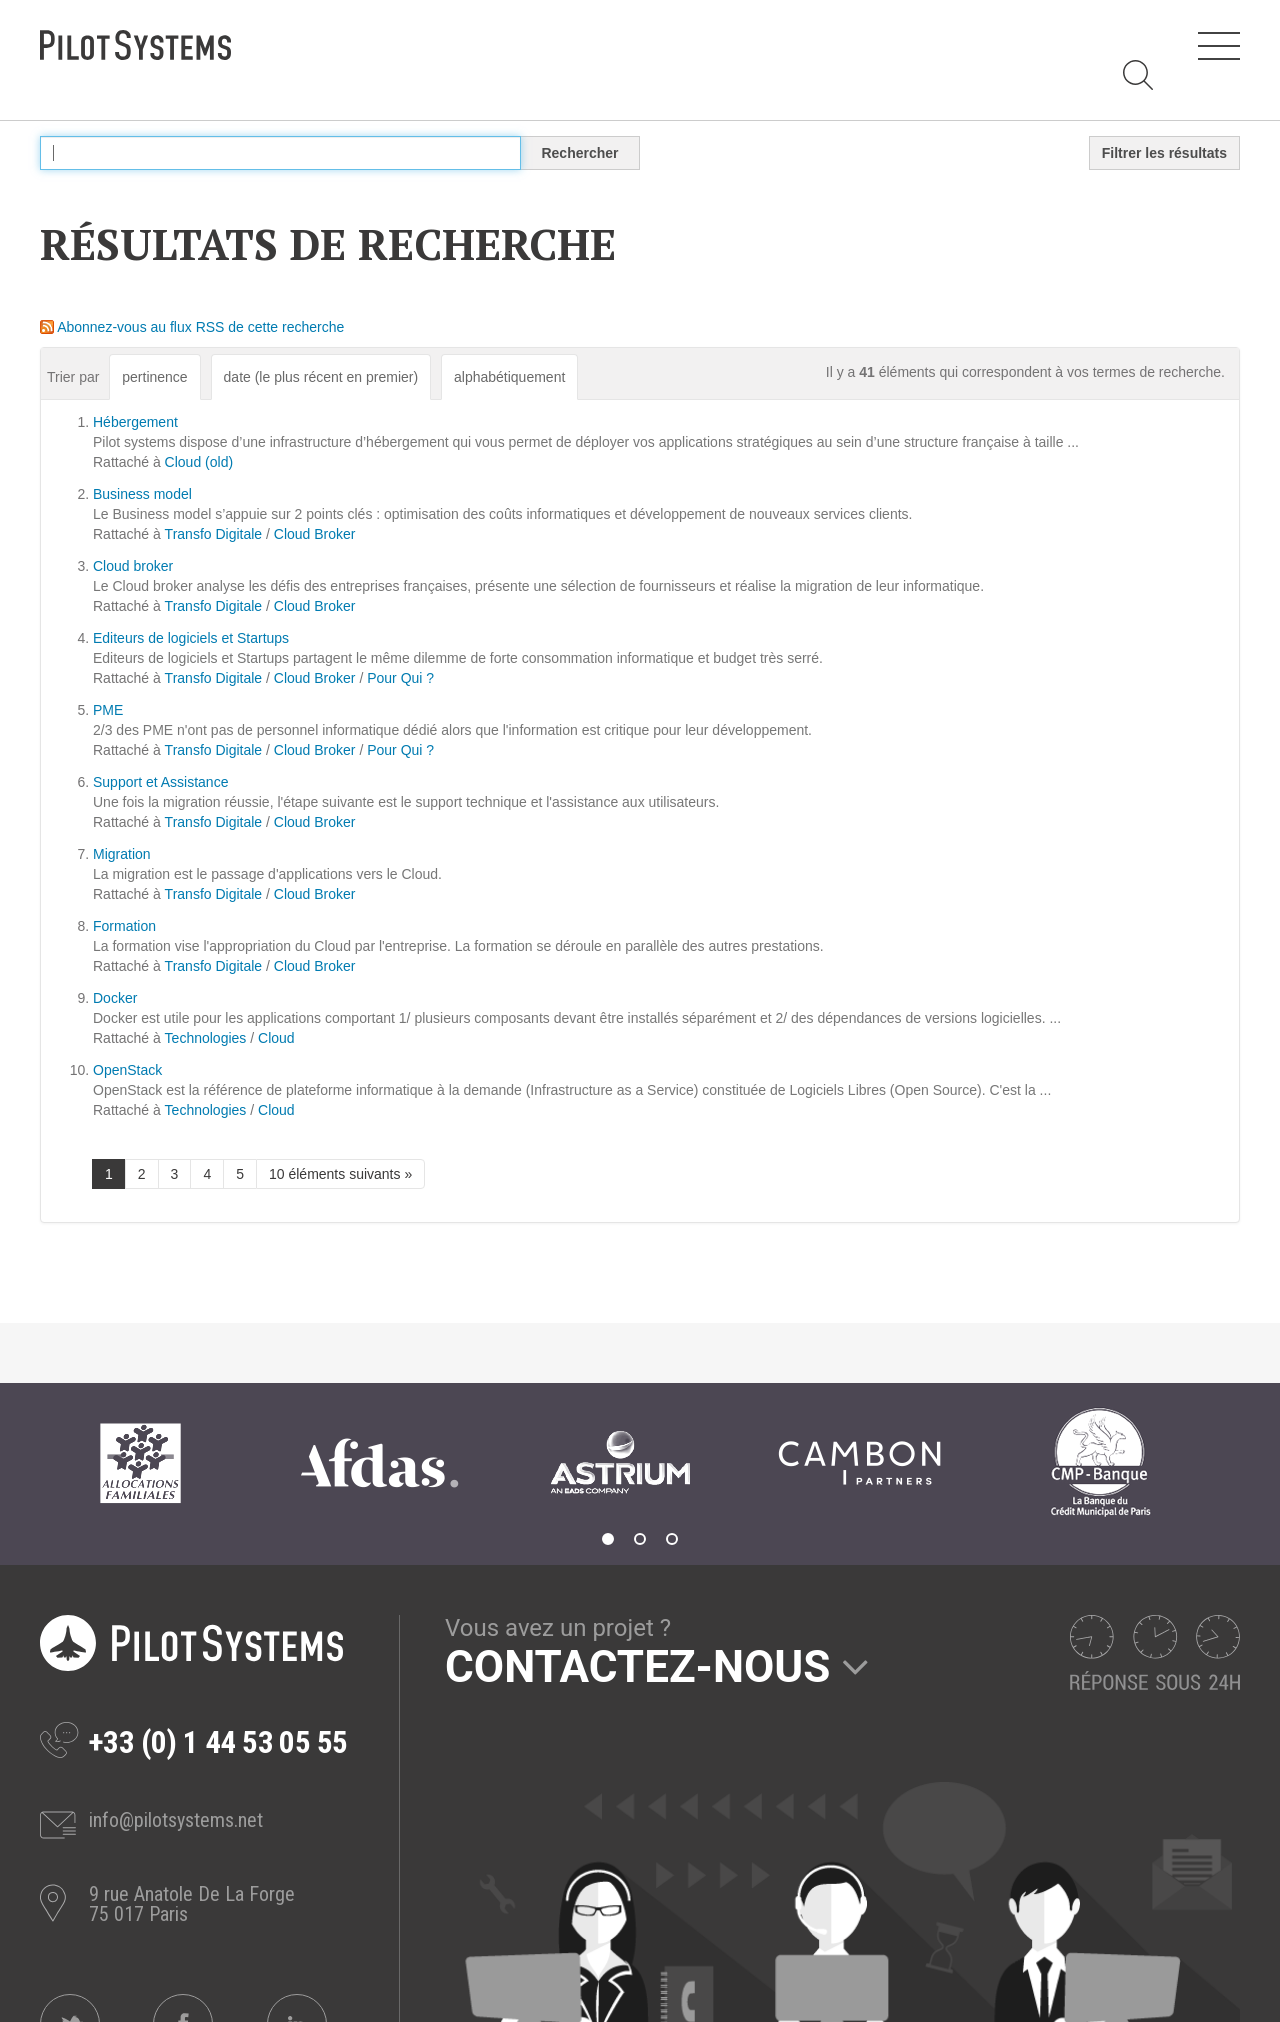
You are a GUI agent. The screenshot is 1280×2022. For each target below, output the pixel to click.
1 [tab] (608, 1539)
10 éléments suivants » (340, 1174)
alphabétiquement (509, 377)
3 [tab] (672, 1539)
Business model (142, 494)
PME (108, 710)
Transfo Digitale (214, 534)
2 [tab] (640, 1539)
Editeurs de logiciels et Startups (191, 638)
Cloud (276, 1038)
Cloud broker (133, 566)
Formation (124, 926)
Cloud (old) (199, 462)
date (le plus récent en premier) (321, 377)
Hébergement (135, 422)
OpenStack (127, 1070)
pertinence (154, 377)
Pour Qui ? (400, 678)
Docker (115, 998)
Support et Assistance (160, 782)
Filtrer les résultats (1164, 153)
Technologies (206, 1038)
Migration (122, 854)
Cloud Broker (315, 534)
